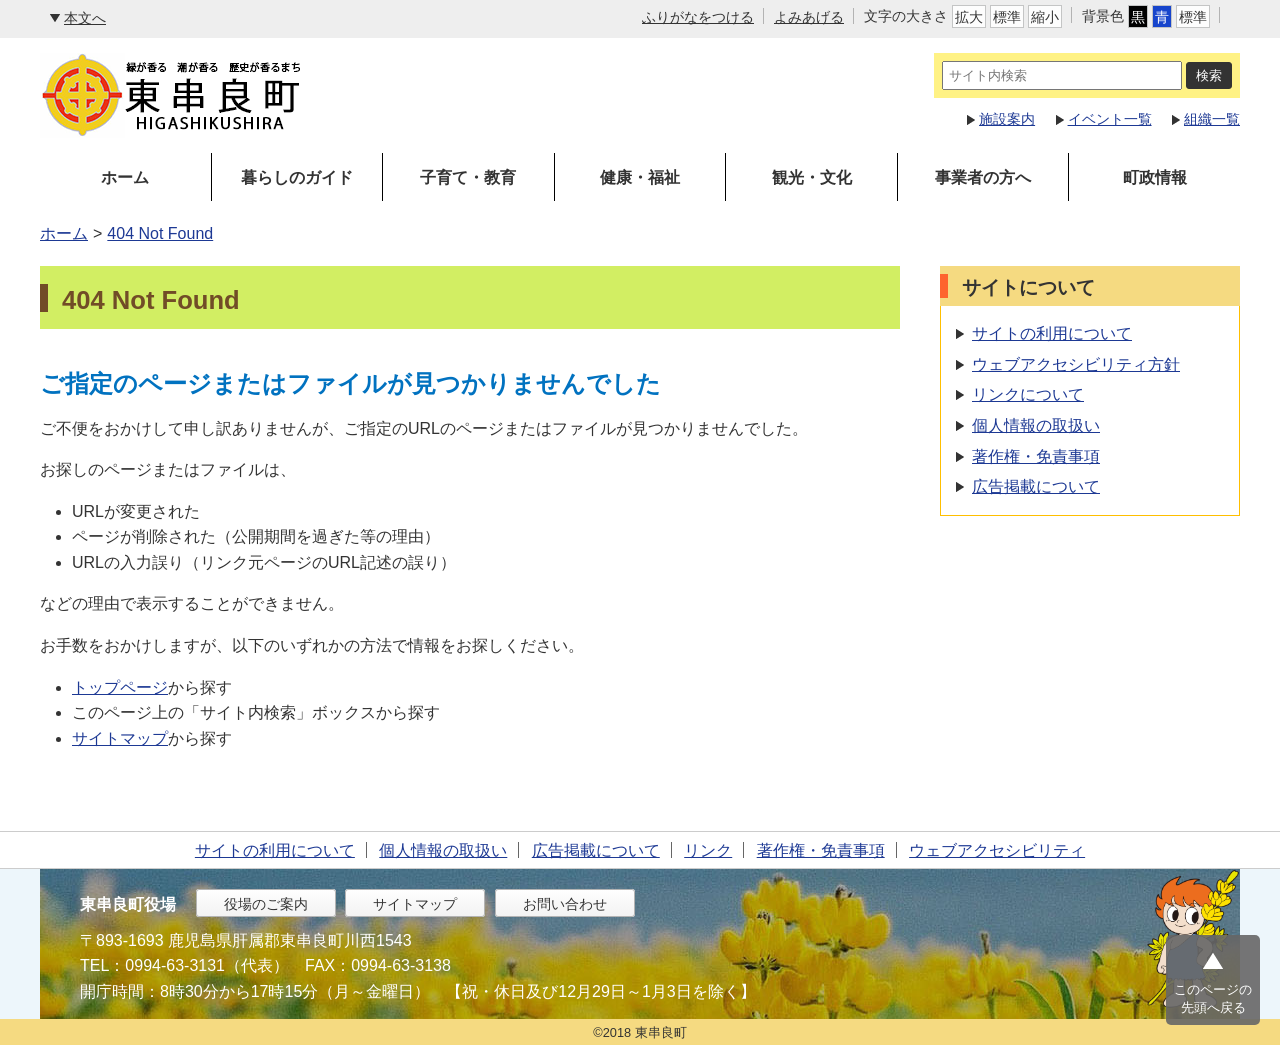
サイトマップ (120, 738)
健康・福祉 (640, 177)
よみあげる (809, 17)
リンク (708, 850)
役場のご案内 (266, 904)
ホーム (125, 177)
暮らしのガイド (297, 177)
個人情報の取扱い (1036, 425)
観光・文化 (812, 177)
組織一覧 (1212, 119)
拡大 (969, 17)
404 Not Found (160, 233)
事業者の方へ (983, 177)
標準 (1007, 17)
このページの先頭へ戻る (1213, 998)
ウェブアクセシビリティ (997, 850)
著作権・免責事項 (1036, 456)
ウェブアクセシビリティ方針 (1076, 364)
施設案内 (1007, 119)
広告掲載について (1036, 486)
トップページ (120, 687)
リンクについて (1028, 394)
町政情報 (1155, 177)
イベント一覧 (1110, 119)
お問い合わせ (565, 904)
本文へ (85, 18)
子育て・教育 (468, 177)
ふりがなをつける (698, 17)
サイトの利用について (1052, 333)
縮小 (1045, 17)
